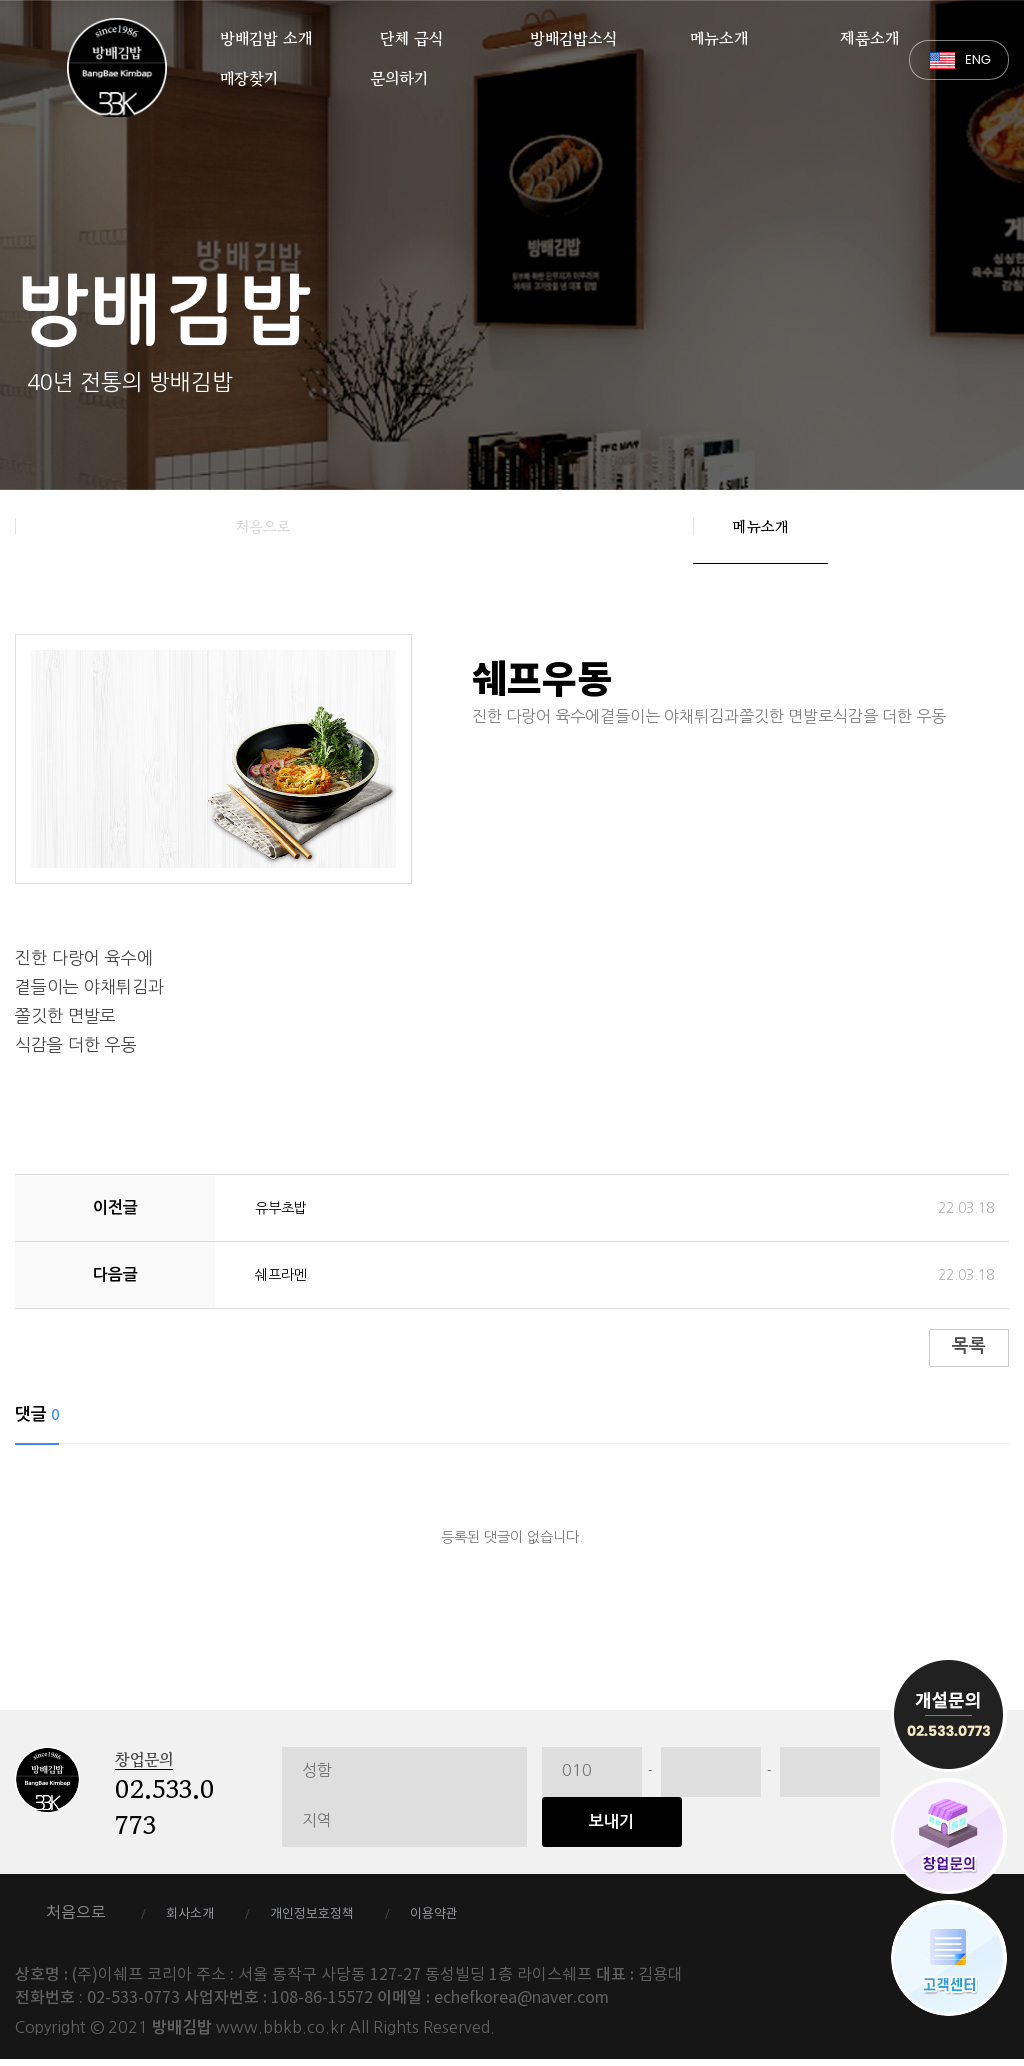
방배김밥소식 (573, 33)
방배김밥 (117, 67)
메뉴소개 (719, 33)
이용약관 (493, 1920)
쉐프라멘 (285, 1274)
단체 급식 (411, 33)
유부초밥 (285, 1207)
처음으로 (263, 526)
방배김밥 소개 (266, 33)
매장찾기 (249, 73)
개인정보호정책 (346, 1920)
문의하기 (399, 73)
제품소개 (869, 33)
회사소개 (200, 1920)
